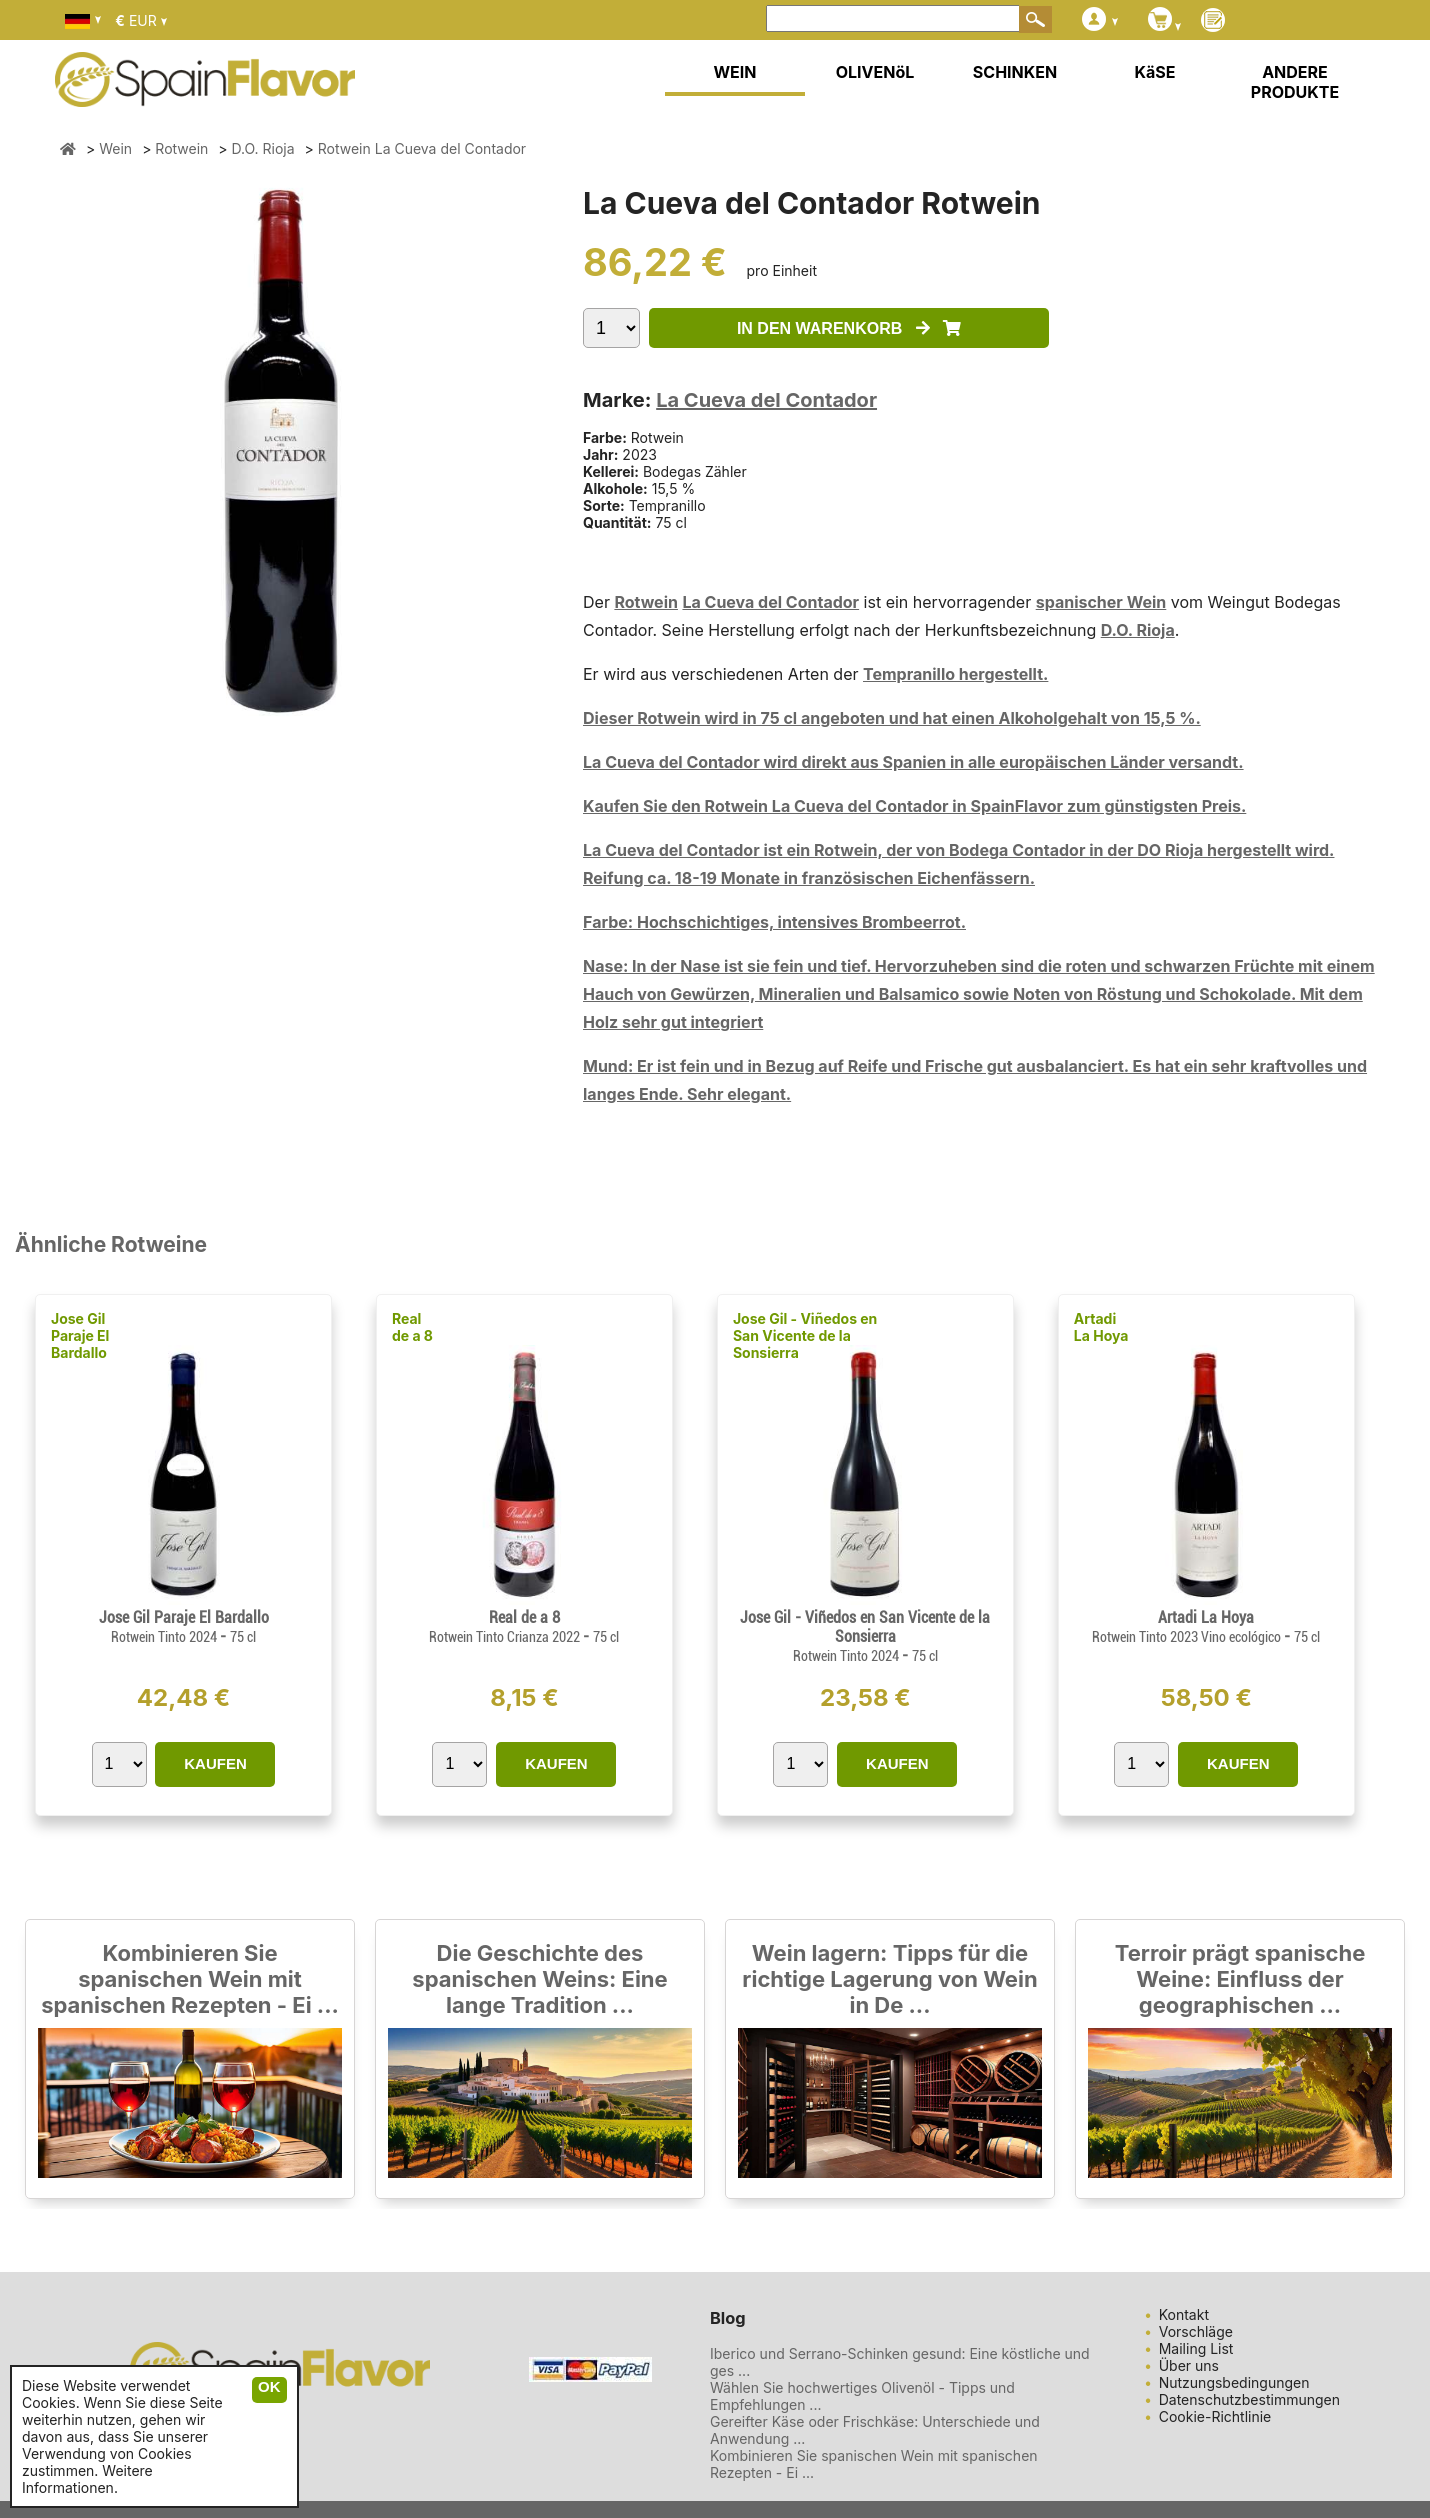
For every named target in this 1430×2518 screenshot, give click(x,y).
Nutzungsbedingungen (1234, 2382)
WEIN (734, 72)
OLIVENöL (875, 72)
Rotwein (646, 602)
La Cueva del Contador (766, 400)
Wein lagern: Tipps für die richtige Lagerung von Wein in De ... (889, 1979)
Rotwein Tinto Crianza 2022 (506, 1637)
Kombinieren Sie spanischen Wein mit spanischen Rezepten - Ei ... (190, 1979)
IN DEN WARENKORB (849, 328)
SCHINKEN (1015, 72)
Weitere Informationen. (87, 2479)
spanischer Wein (1101, 602)
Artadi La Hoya (1101, 1327)
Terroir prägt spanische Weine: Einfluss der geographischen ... (1240, 1979)
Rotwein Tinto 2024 (165, 1637)
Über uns (1189, 2365)
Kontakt (1184, 2314)
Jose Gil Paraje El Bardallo (80, 1335)
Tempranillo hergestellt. (955, 674)
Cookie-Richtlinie (1215, 2416)
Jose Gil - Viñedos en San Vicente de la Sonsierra (805, 1335)
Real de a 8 (412, 1327)
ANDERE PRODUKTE (1295, 82)
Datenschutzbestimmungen (1249, 2399)
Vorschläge (1196, 2331)
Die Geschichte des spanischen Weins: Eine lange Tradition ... (539, 1979)
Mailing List (1196, 2348)
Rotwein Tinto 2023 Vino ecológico (1188, 1637)
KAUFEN (215, 1763)
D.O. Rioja (1138, 630)
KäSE (1155, 72)
